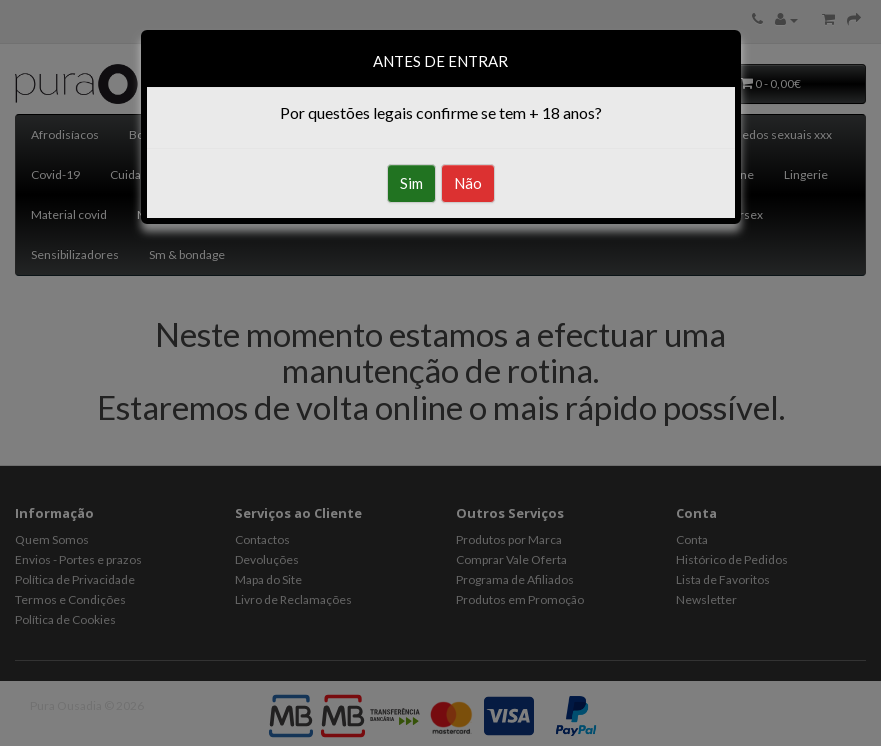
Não (468, 183)
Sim (411, 183)
